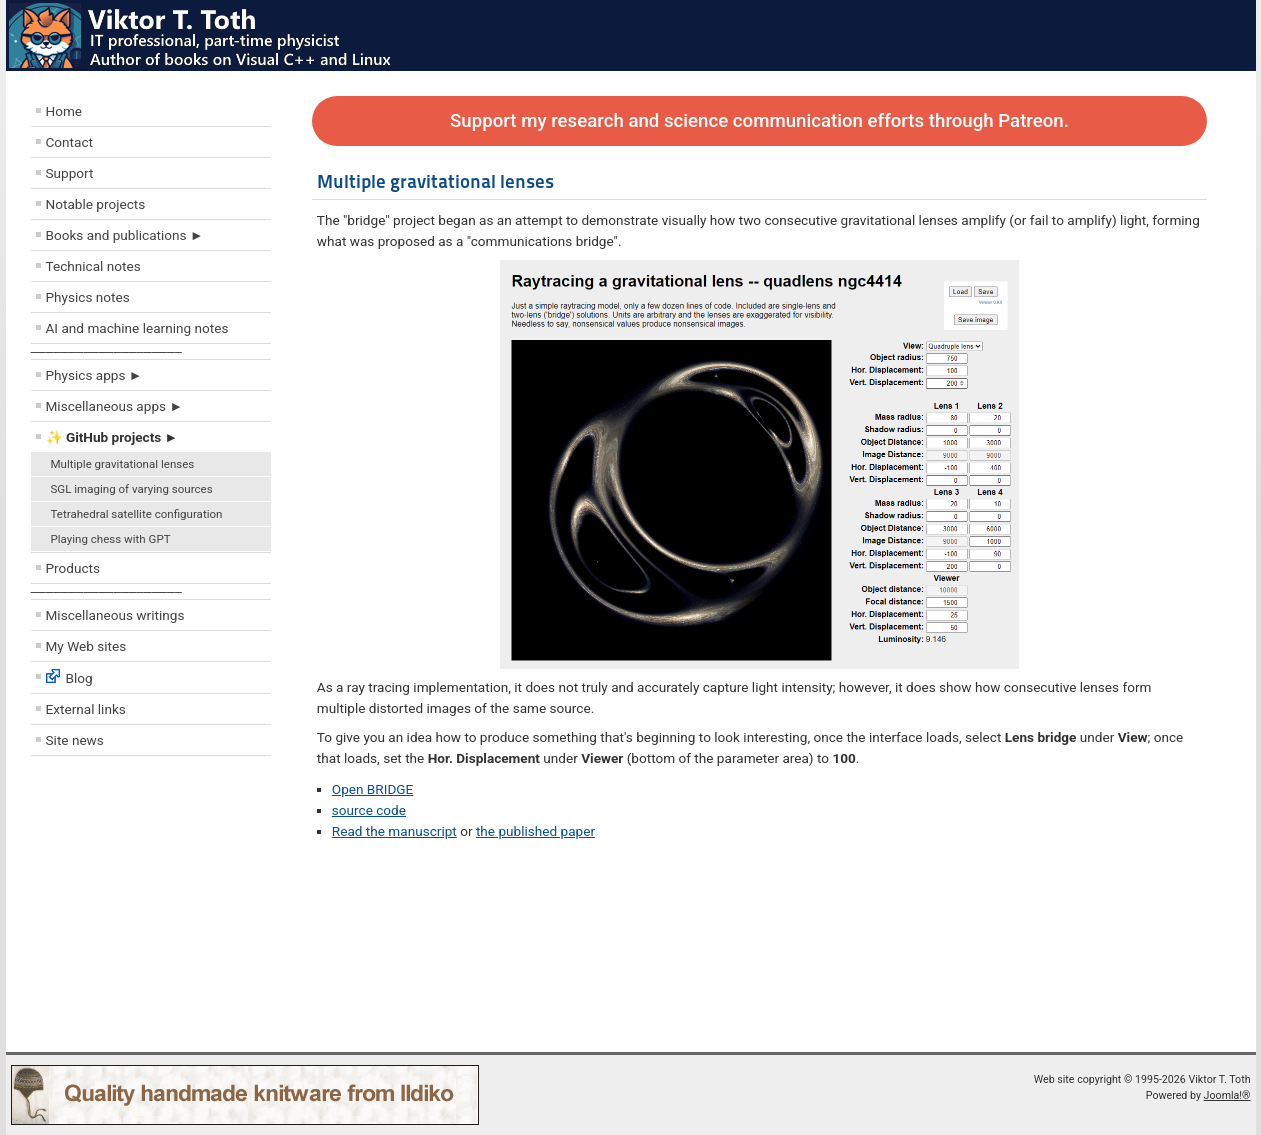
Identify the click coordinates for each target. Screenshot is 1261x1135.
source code (369, 810)
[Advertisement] (151, 909)
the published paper (535, 831)
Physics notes (88, 297)
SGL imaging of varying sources (132, 489)
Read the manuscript (394, 831)
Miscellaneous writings (115, 615)
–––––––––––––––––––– (106, 351)
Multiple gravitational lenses (123, 464)
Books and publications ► (125, 235)
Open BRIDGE (373, 789)
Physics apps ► (94, 375)
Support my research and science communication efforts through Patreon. (759, 121)
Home (64, 111)
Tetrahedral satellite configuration (137, 514)
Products (73, 568)
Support (70, 173)
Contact (70, 142)
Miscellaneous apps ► (114, 406)
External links (86, 709)
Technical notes (93, 266)
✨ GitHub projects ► (112, 437)
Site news (75, 740)
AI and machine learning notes (137, 328)
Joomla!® (1227, 1095)
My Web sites (86, 646)
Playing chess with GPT (111, 539)
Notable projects (96, 204)
